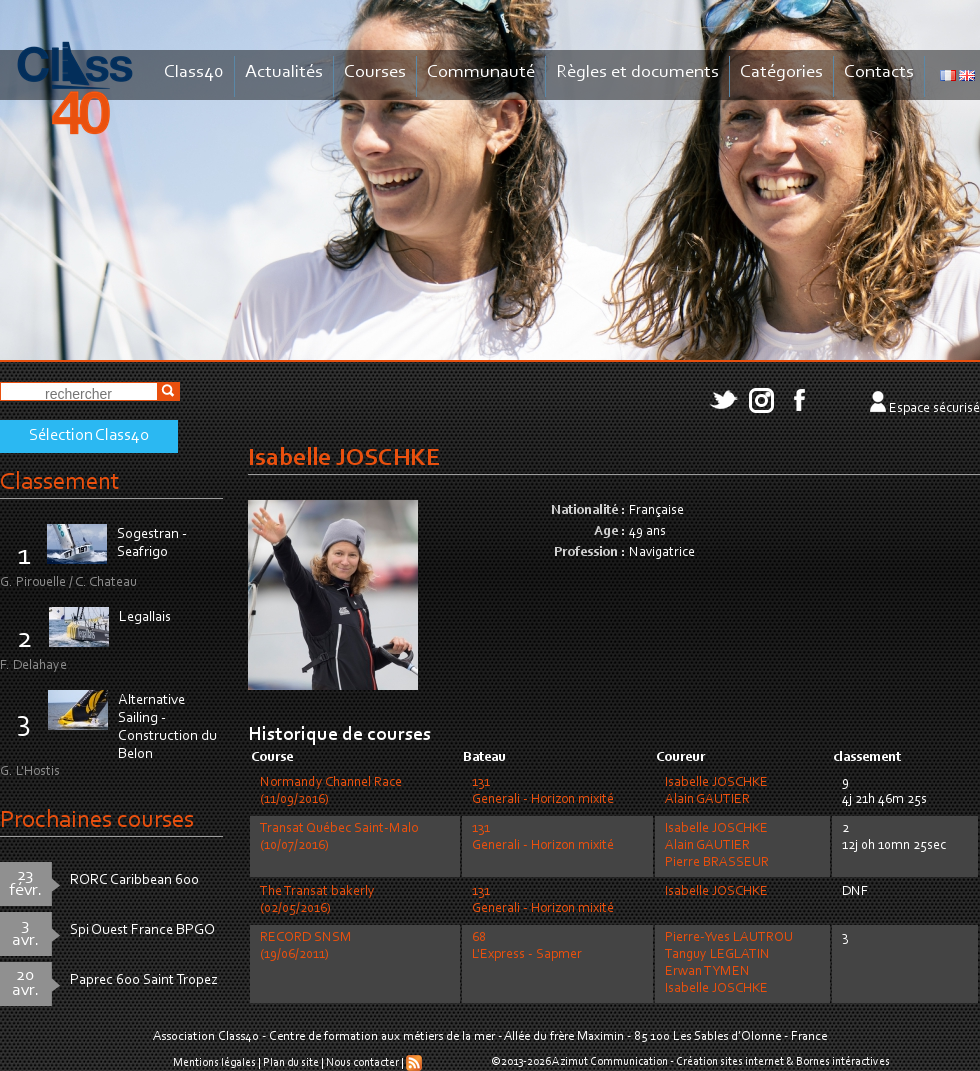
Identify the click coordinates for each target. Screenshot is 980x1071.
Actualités (284, 72)
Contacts (879, 72)
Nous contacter (362, 1063)
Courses (375, 72)
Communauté (481, 72)
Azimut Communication (610, 1062)
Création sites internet (730, 1062)
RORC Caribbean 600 (134, 880)
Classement (60, 482)
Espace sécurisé (934, 409)
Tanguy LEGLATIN (717, 955)
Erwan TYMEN (707, 972)
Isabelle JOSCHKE (716, 783)
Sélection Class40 (89, 436)
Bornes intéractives (843, 1062)
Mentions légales (214, 1063)
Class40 (194, 72)
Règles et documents (637, 72)
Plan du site (291, 1063)
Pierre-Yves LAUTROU (729, 938)
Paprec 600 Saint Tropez (144, 980)
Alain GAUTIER (707, 800)
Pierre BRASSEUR (717, 863)
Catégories (781, 72)
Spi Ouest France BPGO (142, 930)
